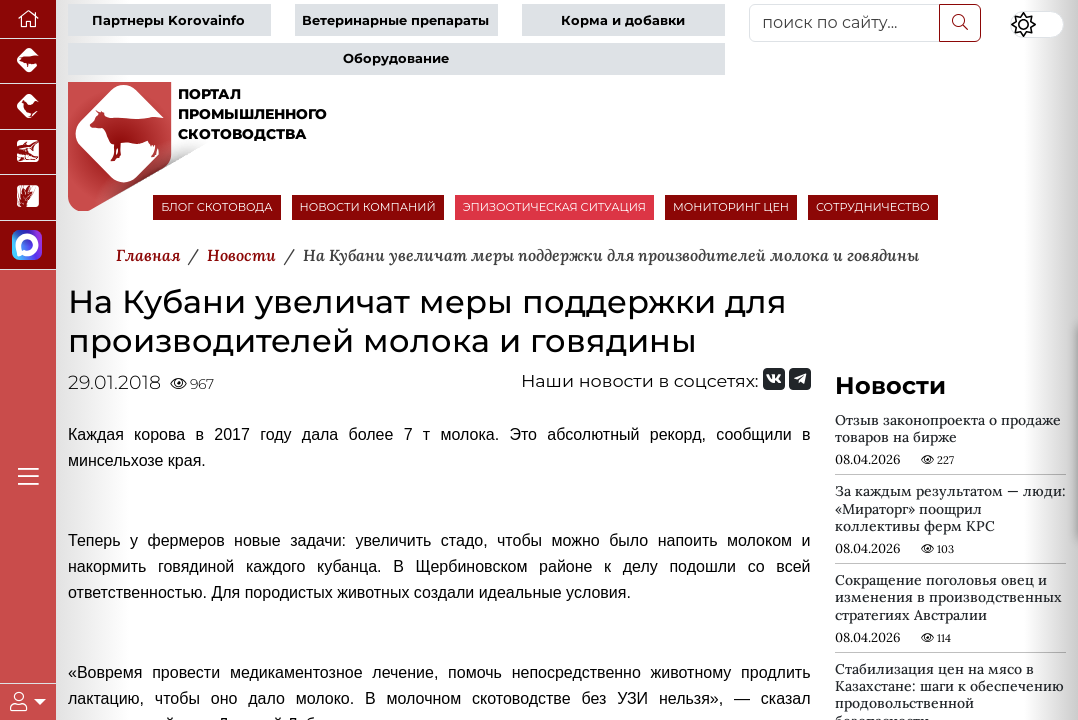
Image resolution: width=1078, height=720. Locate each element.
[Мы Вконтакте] (774, 379)
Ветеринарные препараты (395, 20)
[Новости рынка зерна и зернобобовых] (28, 197)
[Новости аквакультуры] (28, 152)
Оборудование (396, 58)
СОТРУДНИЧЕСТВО (873, 207)
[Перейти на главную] (28, 19)
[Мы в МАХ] (28, 245)
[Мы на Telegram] (800, 379)
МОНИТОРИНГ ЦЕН (731, 207)
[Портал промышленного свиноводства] (28, 61)
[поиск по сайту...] (844, 23)
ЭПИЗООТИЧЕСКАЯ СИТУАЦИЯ (554, 207)
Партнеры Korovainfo (168, 20)
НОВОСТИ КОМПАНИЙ (368, 207)
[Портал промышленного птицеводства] (28, 106)
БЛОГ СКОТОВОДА (216, 207)
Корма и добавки (623, 20)
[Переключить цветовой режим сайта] (1037, 24)
